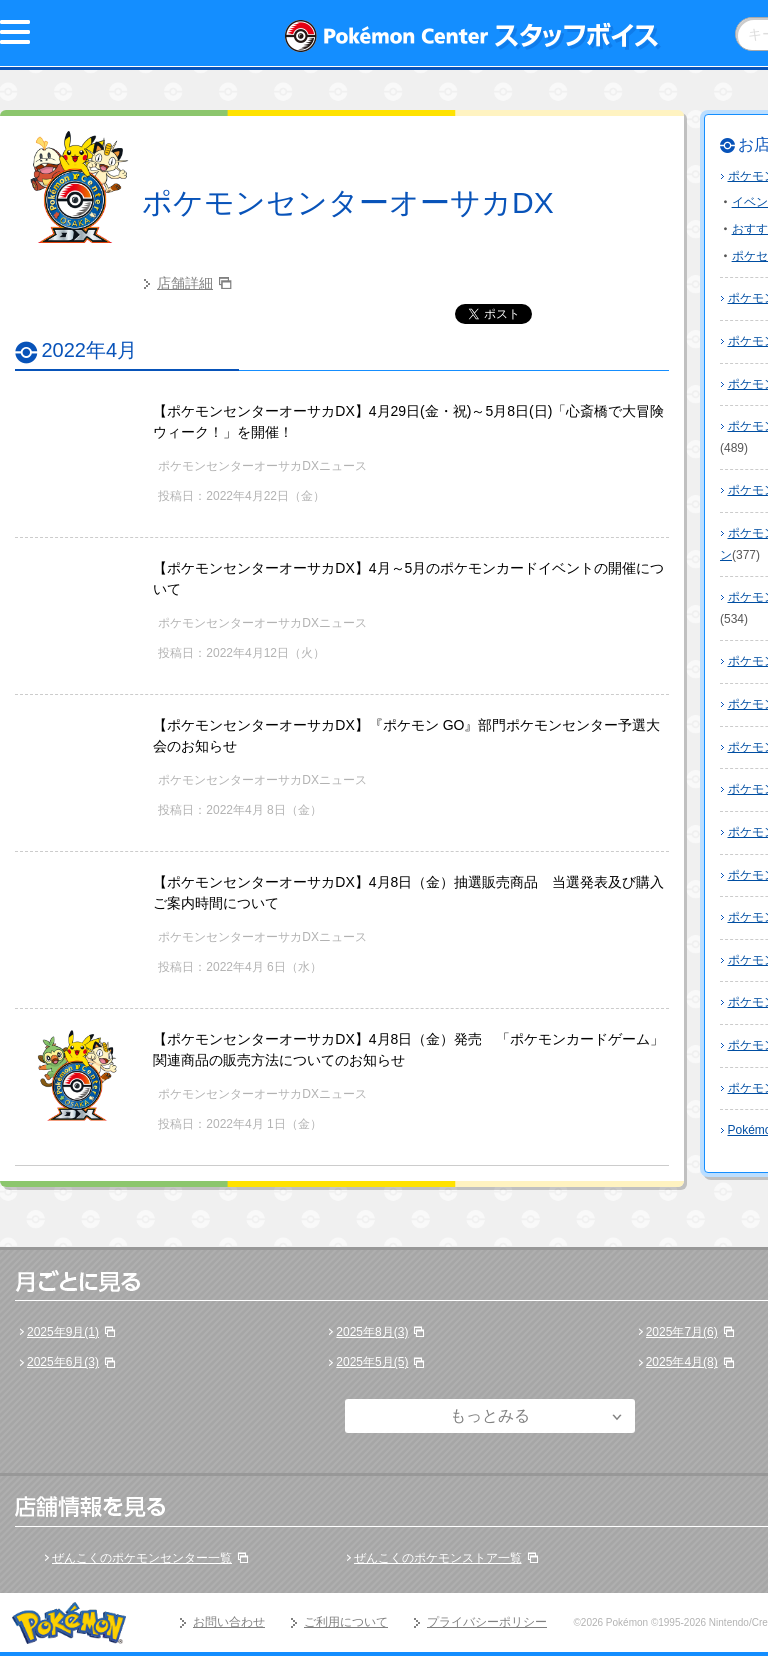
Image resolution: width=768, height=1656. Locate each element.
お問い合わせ (229, 1622)
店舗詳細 (185, 283)
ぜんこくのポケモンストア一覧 (438, 1558)
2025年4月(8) (682, 1362)
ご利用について (346, 1622)
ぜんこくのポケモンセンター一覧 (142, 1558)
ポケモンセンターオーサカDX (348, 202)
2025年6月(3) (63, 1362)
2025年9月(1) (63, 1332)
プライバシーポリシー (487, 1622)
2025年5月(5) (372, 1362)
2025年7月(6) (682, 1332)
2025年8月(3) (372, 1332)
